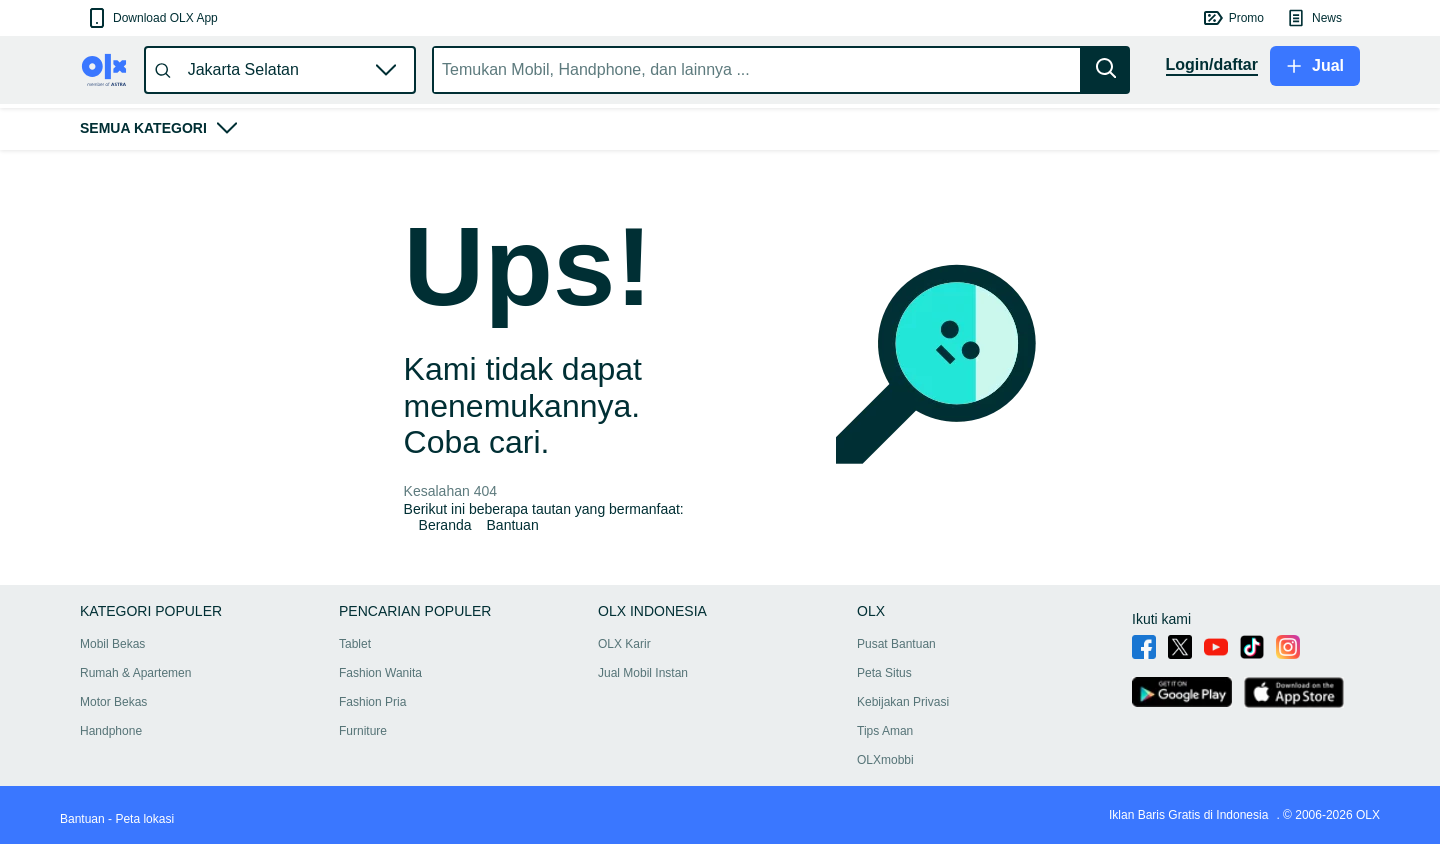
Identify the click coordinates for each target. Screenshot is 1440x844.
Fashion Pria (372, 702)
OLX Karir (624, 644)
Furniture (363, 731)
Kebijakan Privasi (903, 702)
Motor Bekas (113, 702)
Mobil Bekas (112, 644)
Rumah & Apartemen (135, 673)
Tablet (355, 644)
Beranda (445, 525)
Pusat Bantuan (896, 644)
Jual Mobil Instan (643, 673)
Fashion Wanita (380, 673)
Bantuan (513, 525)
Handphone (111, 731)
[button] (151, 18)
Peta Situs (884, 673)
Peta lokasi (144, 819)
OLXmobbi (885, 760)
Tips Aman (885, 731)
